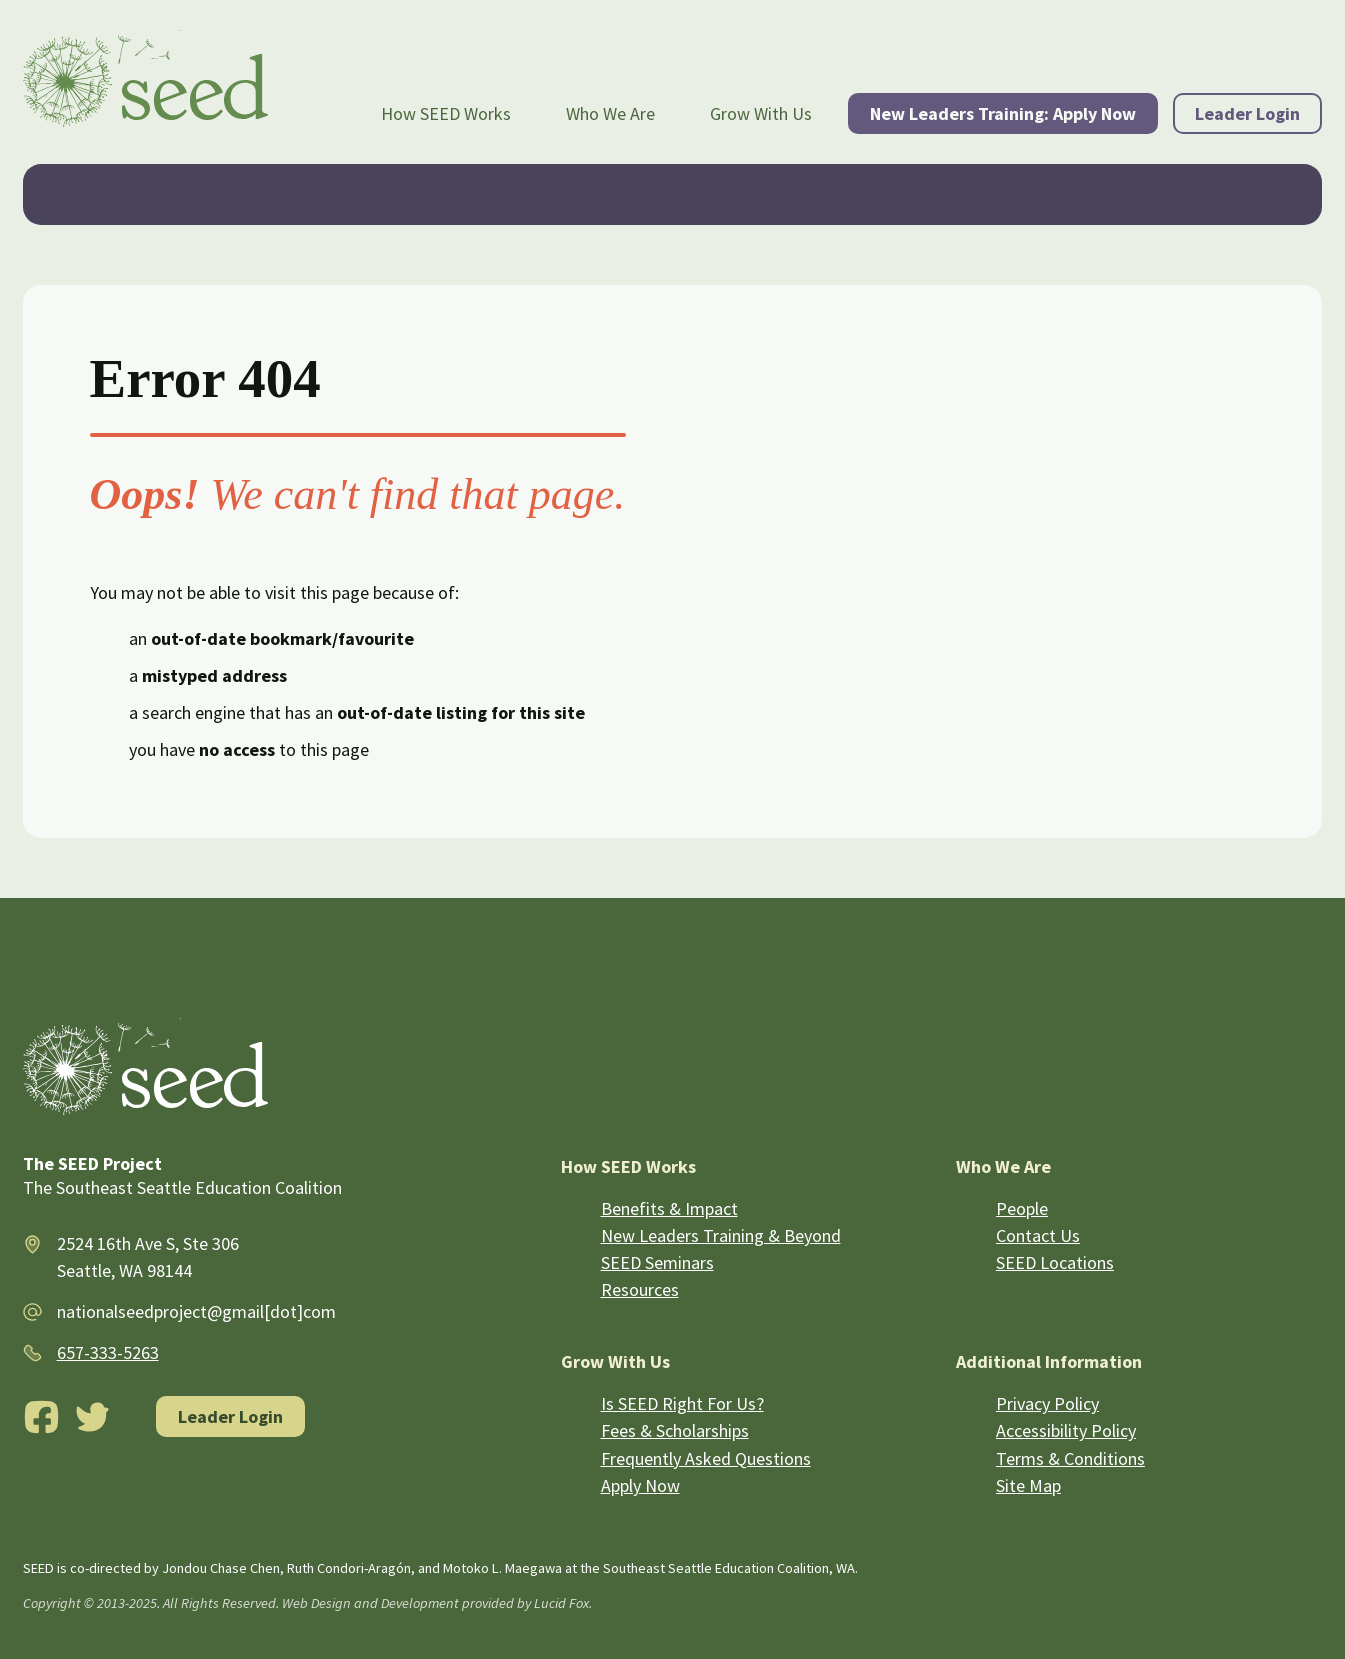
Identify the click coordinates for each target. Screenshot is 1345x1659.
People (1022, 1208)
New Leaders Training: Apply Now (1003, 113)
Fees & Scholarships (675, 1430)
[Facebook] (41, 1417)
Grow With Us (761, 113)
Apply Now (640, 1485)
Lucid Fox (561, 1603)
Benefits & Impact (669, 1208)
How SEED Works (446, 113)
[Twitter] (93, 1417)
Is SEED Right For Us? (682, 1403)
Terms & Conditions (1070, 1458)
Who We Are (610, 113)
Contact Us (1038, 1235)
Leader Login (1247, 113)
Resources (640, 1289)
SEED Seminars (657, 1262)
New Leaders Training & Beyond (721, 1235)
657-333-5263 (108, 1352)
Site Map (1028, 1485)
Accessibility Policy (1066, 1430)
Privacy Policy (1047, 1403)
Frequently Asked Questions (706, 1458)
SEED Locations (1055, 1262)
